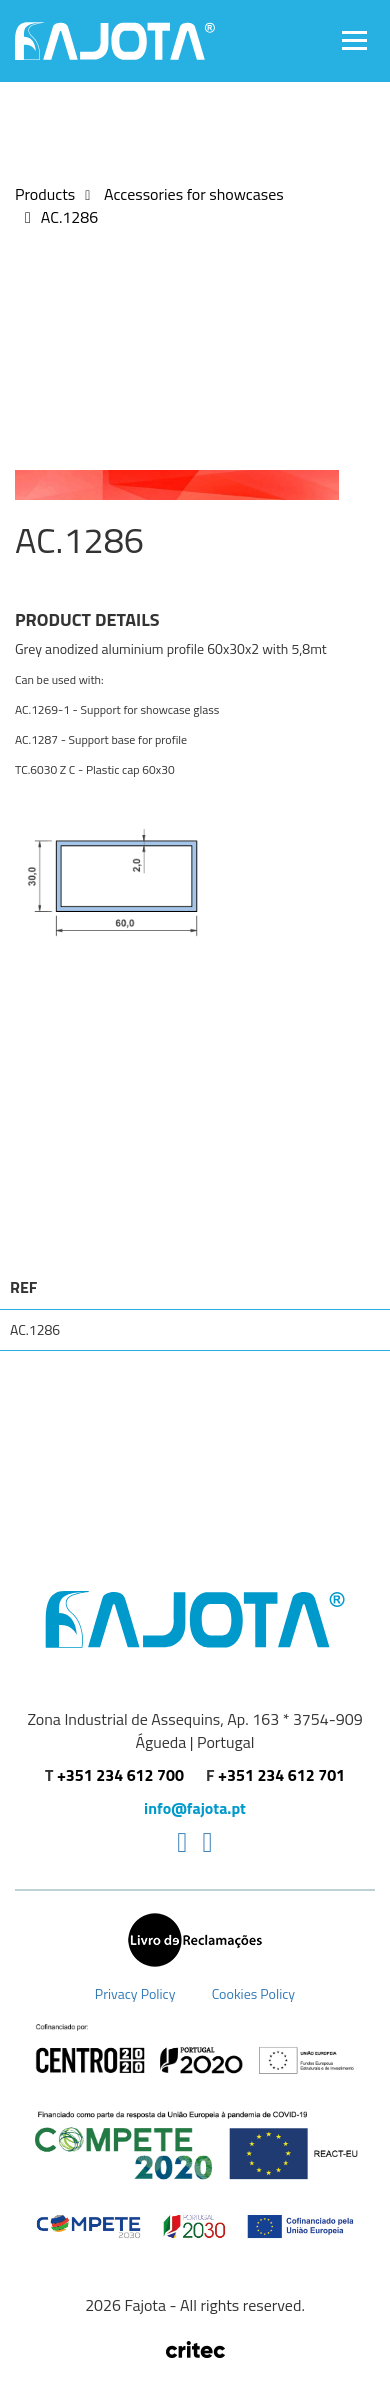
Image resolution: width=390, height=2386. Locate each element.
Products (45, 194)
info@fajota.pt (195, 1808)
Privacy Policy (135, 1993)
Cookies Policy (254, 1993)
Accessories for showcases (191, 194)
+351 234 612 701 (281, 1775)
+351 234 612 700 (120, 1775)
